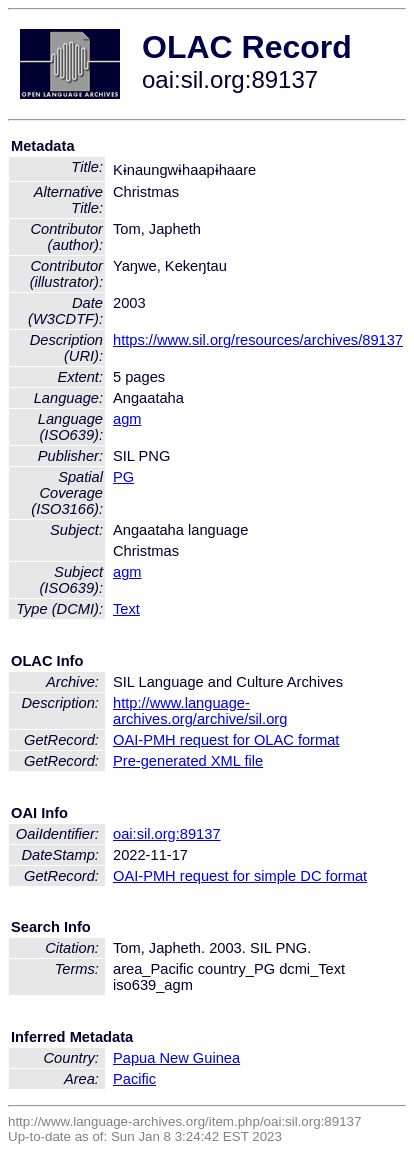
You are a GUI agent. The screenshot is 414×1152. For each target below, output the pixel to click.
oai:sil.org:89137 (167, 834)
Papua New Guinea (176, 1058)
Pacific (134, 1079)
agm (127, 419)
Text (126, 609)
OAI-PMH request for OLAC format (226, 740)
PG (123, 477)
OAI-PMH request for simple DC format (240, 876)
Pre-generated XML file (188, 761)
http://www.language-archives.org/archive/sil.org (200, 711)
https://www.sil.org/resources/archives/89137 (258, 340)
